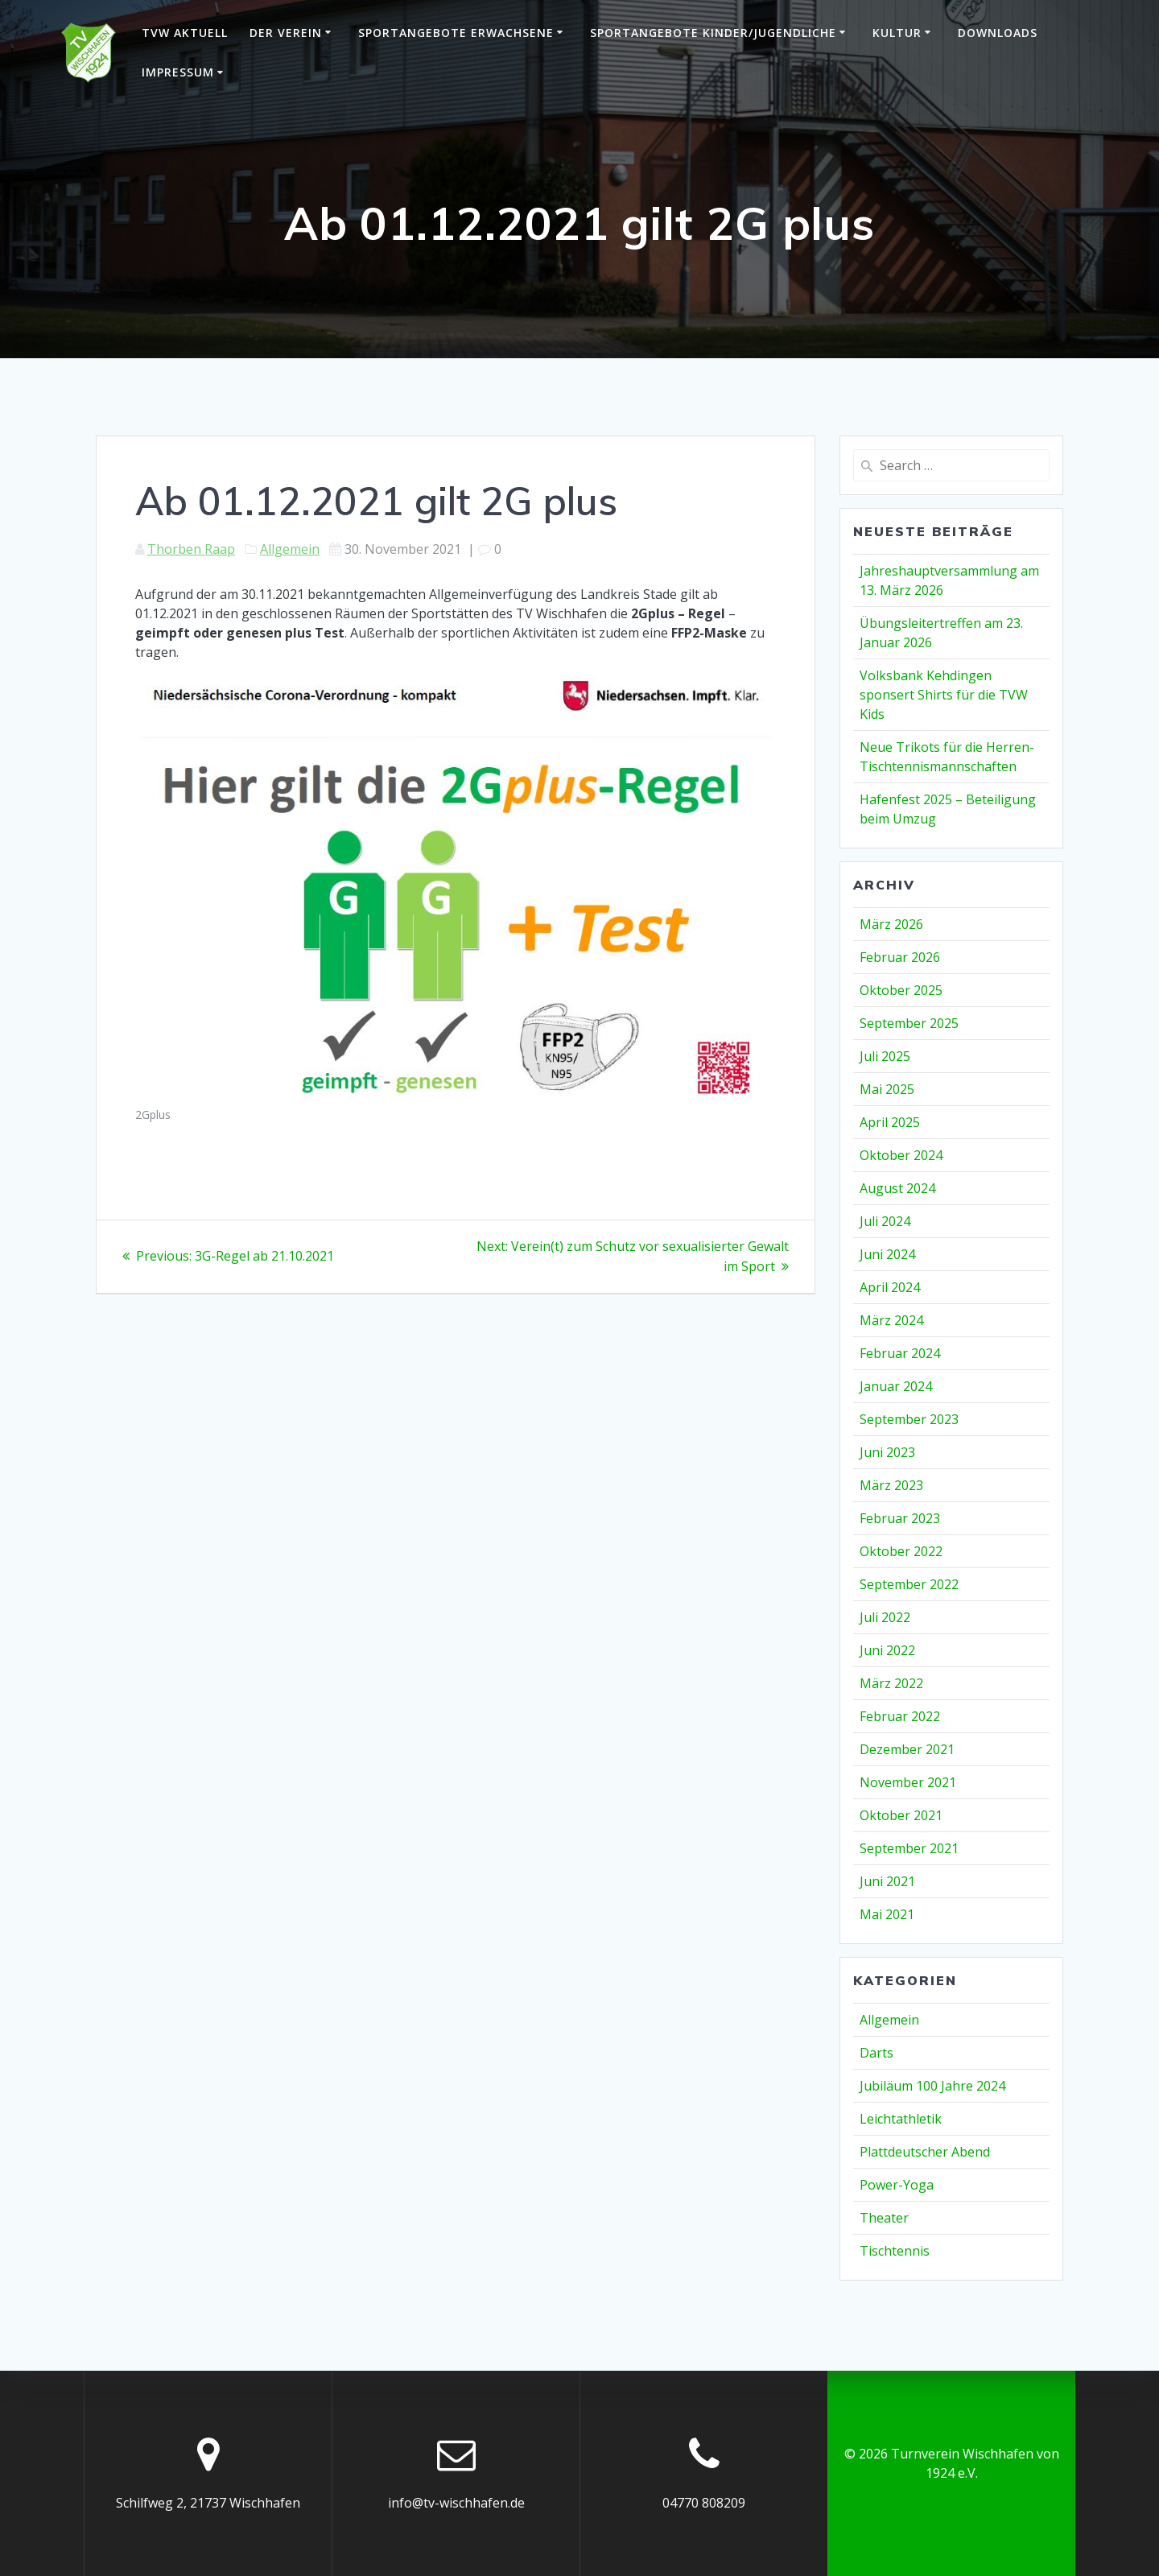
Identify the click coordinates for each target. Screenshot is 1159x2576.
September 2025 (909, 1023)
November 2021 (908, 1782)
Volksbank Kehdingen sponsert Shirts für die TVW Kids (944, 695)
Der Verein (286, 32)
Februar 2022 (900, 1716)
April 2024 (890, 1287)
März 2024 (891, 1320)
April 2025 (890, 1122)
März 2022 (891, 1683)
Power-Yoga (897, 2185)
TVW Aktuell (185, 32)
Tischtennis (895, 2251)
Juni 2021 (887, 1881)
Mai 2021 (887, 1914)
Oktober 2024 (901, 1155)
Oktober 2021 (901, 1815)
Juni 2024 (887, 1254)
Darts (876, 2053)
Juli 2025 (885, 1056)
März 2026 (891, 924)
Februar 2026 (900, 957)
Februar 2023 (900, 1518)
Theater (884, 2218)
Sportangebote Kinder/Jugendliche (713, 32)
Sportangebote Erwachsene (456, 32)
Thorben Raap (191, 549)
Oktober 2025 (901, 990)
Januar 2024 (896, 1386)
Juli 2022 (885, 1617)
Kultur (897, 32)
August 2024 (897, 1188)
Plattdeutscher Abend (925, 2152)
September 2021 (909, 1848)
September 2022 (909, 1584)
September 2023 (909, 1419)
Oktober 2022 (901, 1551)
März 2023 (891, 1485)
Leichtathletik (901, 2119)
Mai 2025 (887, 1089)
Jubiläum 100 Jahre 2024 (932, 2086)
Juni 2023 (887, 1452)
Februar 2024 (900, 1353)
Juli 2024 (885, 1221)
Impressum (178, 72)
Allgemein (290, 549)
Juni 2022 (887, 1650)
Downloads (997, 32)
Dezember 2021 (907, 1749)
